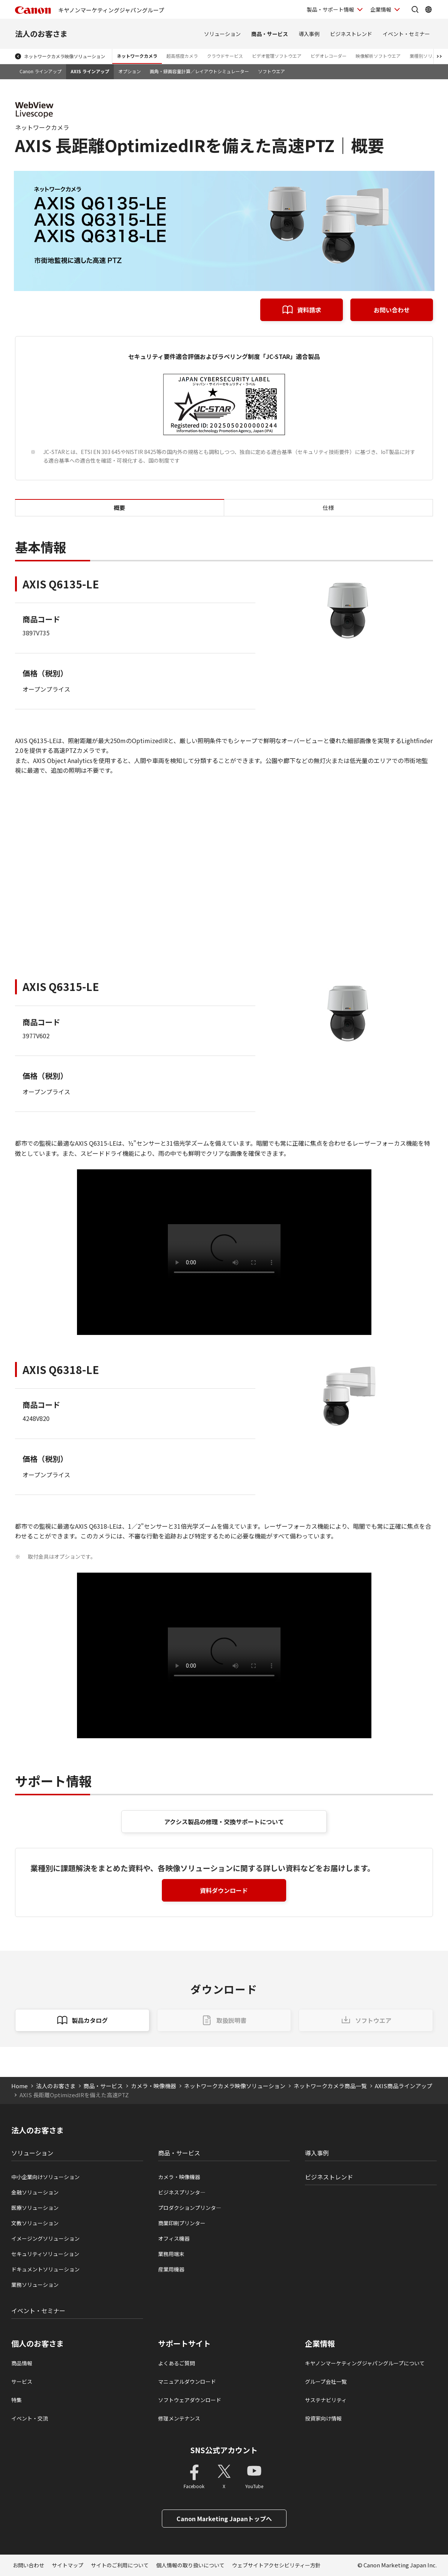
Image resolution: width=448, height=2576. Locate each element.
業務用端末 (171, 2254)
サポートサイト (184, 2343)
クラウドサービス (225, 56)
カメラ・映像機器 (153, 2086)
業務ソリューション (35, 2284)
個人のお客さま (37, 2343)
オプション (129, 71)
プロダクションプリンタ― (189, 2207)
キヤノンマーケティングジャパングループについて (365, 2363)
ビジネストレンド (351, 34)
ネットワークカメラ (137, 56)
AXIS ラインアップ (90, 71)
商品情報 (21, 2363)
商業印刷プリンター (181, 2223)
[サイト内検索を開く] (414, 9)
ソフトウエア (271, 71)
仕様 (328, 507)
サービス (21, 2381)
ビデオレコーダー (329, 56)
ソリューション (222, 34)
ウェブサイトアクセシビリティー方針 (276, 2565)
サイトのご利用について (120, 2565)
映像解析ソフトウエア (378, 56)
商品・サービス (269, 34)
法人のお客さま (41, 33)
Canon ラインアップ (41, 71)
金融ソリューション (35, 2192)
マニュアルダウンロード (187, 2381)
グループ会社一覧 (326, 2381)
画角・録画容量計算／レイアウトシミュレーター (199, 71)
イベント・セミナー (406, 34)
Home (19, 2086)
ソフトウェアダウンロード (189, 2400)
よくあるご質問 (176, 2363)
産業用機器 (171, 2269)
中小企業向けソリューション (45, 2177)
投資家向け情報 (323, 2418)
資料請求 (309, 309)
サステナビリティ (326, 2400)
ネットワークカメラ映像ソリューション (64, 56)
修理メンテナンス (179, 2418)
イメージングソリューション (45, 2238)
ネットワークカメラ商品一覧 (330, 2086)
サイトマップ (67, 2565)
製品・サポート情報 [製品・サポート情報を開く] (330, 9)
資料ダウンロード (224, 1890)
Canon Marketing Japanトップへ (224, 2518)
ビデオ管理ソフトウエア (277, 56)
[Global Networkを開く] (428, 9)
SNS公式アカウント (224, 2450)
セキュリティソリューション (45, 2254)
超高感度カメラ (182, 56)
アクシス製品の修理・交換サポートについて (224, 1821)
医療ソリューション (35, 2207)
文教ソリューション (35, 2223)
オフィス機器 (174, 2238)
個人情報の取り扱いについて (190, 2565)
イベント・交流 (29, 2418)
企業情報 (320, 2343)
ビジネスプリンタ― (181, 2192)
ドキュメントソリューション (45, 2269)
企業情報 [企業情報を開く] (380, 9)
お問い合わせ (392, 309)
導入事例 (309, 34)
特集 (16, 2400)
